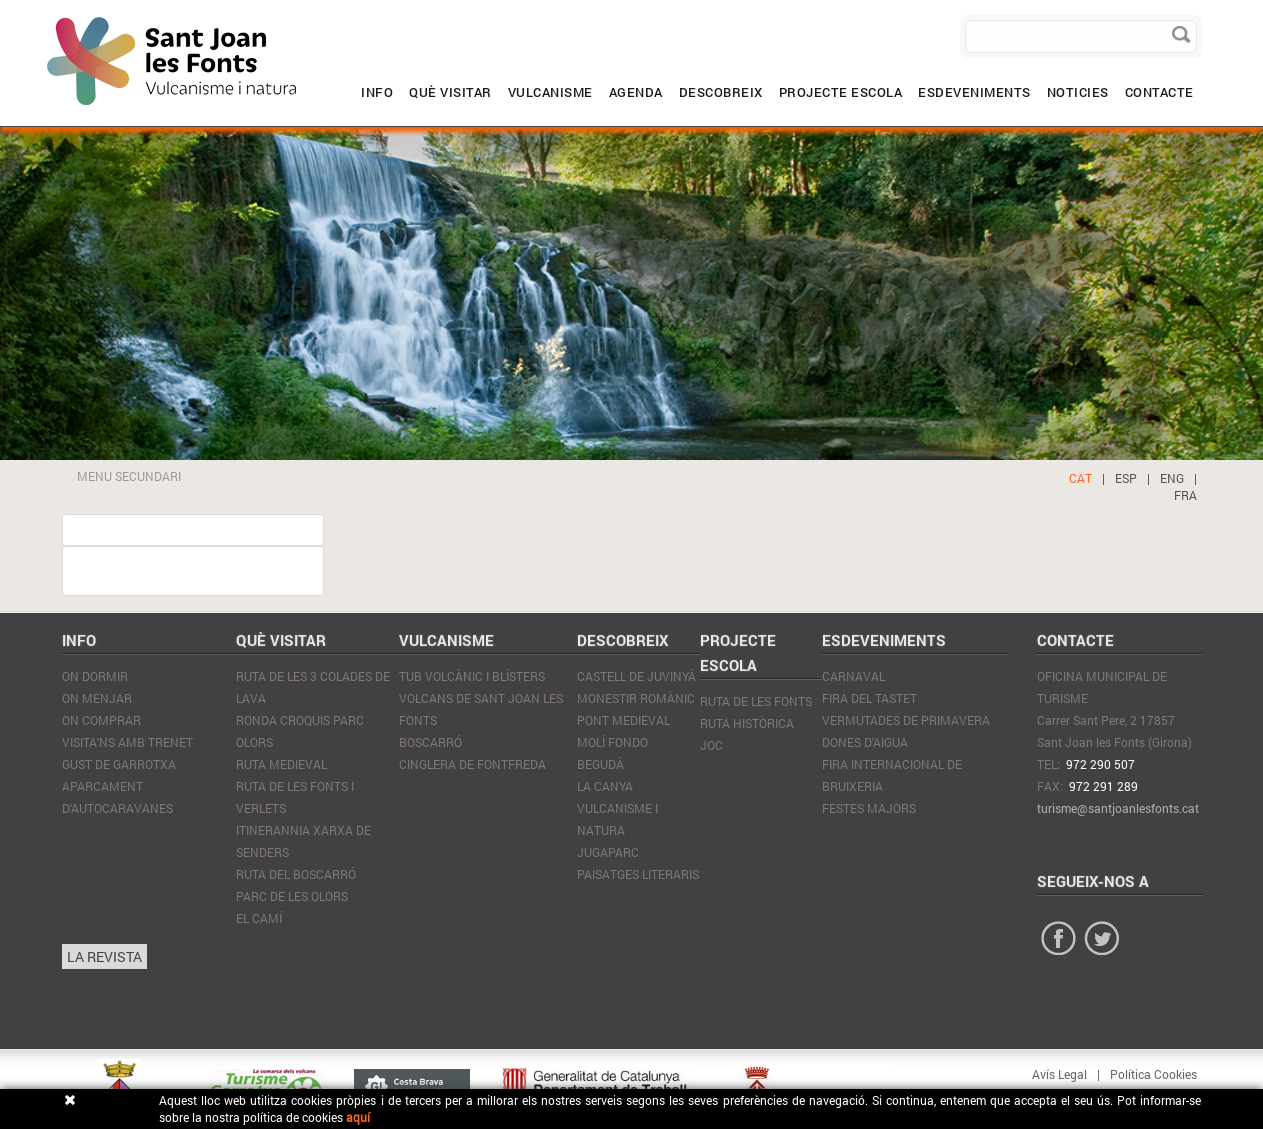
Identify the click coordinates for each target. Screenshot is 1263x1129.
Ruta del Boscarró (296, 874)
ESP (1126, 478)
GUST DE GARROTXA (119, 764)
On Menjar (97, 698)
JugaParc (608, 852)
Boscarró (430, 742)
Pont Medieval (623, 720)
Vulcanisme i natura (617, 819)
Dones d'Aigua (865, 742)
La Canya (605, 786)
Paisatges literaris (638, 874)
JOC (711, 745)
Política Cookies (1153, 1074)
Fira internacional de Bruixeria (892, 775)
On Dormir (95, 676)
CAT (1080, 478)
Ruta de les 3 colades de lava (313, 687)
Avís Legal (1059, 1074)
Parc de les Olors (292, 896)
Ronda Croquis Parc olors (300, 731)
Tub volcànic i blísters (472, 676)
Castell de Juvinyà (636, 676)
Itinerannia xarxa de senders (303, 841)
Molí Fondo (612, 742)
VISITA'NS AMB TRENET (127, 742)
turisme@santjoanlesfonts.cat (1118, 808)
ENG (1172, 478)
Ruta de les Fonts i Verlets (295, 797)
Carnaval (853, 676)
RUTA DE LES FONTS (756, 701)
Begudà (600, 764)
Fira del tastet (869, 698)
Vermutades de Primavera (906, 720)
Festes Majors (869, 808)
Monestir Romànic (636, 698)
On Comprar (101, 720)
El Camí (259, 918)
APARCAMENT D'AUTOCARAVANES (117, 797)
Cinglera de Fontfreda (472, 764)
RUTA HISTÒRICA (747, 723)
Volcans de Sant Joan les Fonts (481, 709)
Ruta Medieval (281, 764)
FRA (1185, 495)
